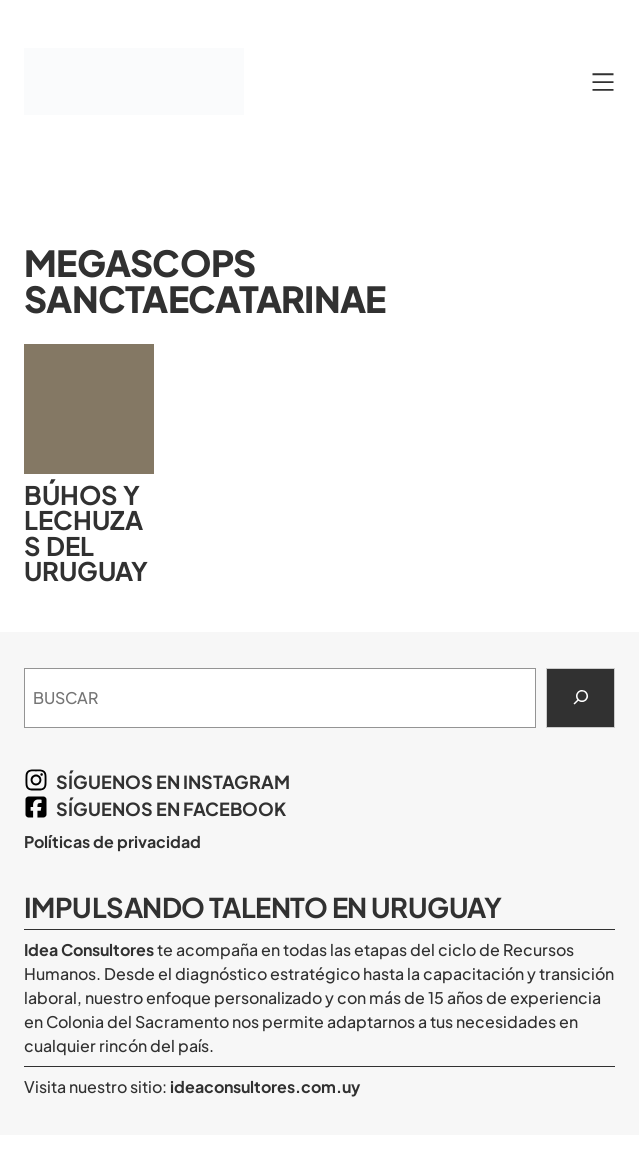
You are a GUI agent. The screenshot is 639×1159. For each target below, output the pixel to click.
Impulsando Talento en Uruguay (262, 907)
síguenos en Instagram (173, 781)
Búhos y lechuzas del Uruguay (86, 533)
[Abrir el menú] (603, 82)
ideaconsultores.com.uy (263, 1086)
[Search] (580, 698)
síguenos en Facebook (171, 808)
